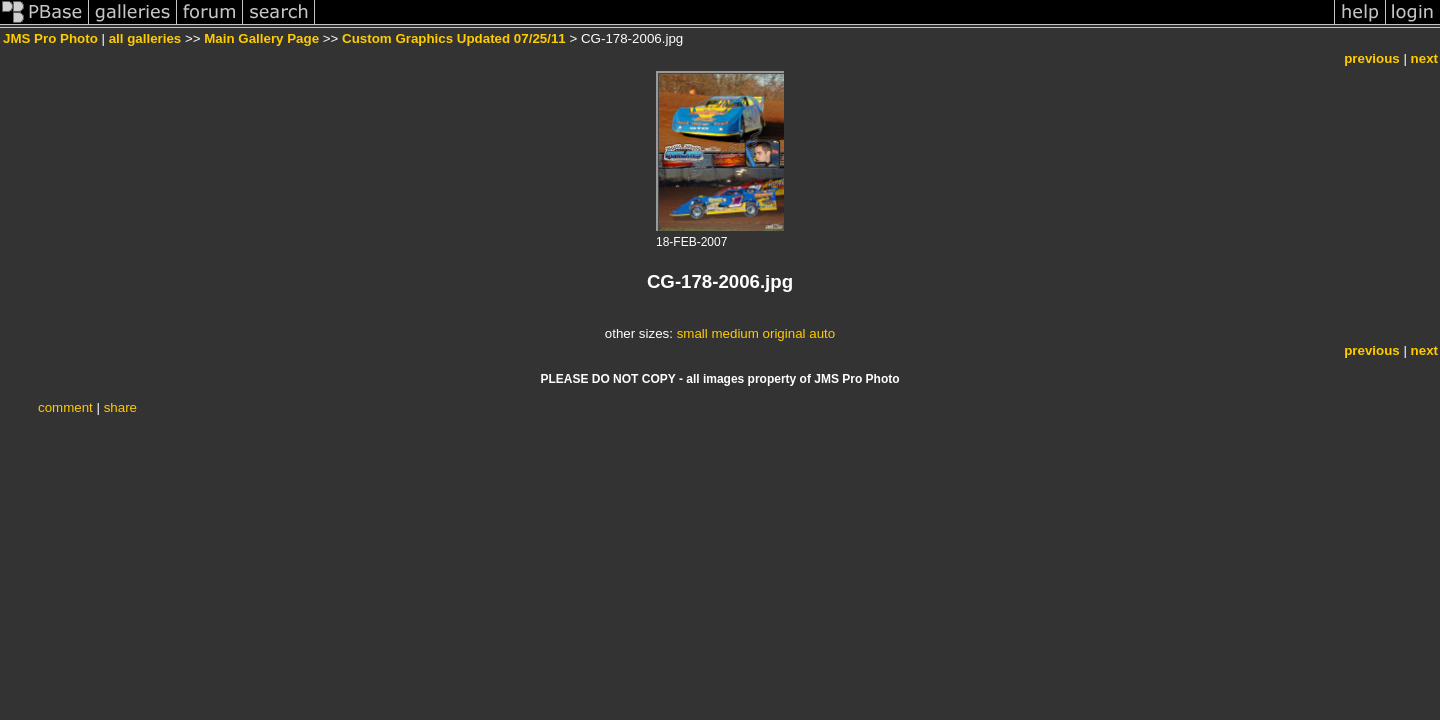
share (120, 407)
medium (734, 333)
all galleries (145, 38)
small (692, 333)
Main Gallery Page (261, 38)
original (784, 333)
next (1424, 58)
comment (65, 407)
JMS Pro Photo (50, 38)
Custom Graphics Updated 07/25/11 (454, 38)
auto (822, 333)
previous (1372, 58)
